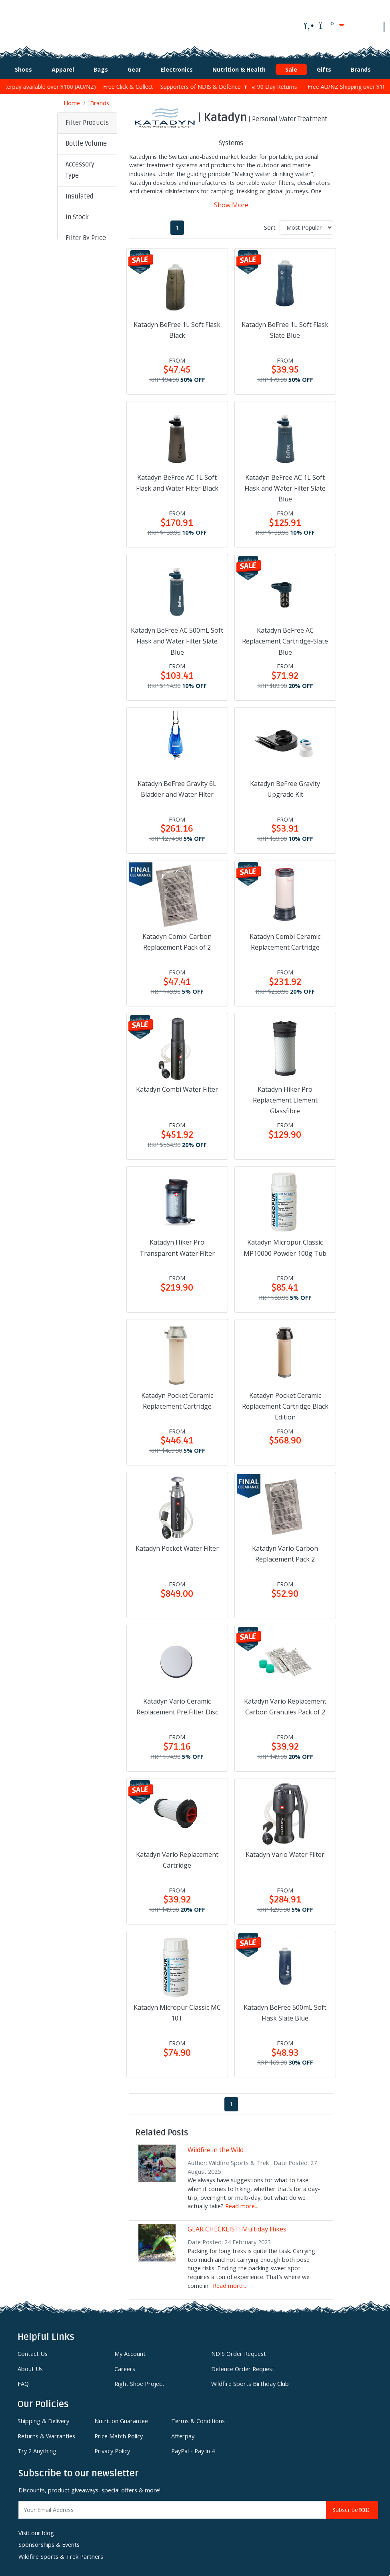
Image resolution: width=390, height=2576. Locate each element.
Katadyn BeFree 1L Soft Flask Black (177, 325)
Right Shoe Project (139, 2380)
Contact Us (33, 2349)
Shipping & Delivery (43, 2417)
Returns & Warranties (46, 2432)
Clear (78, 312)
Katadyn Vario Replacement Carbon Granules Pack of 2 (285, 1702)
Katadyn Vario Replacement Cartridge (177, 1855)
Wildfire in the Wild (216, 2145)
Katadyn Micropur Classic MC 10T (177, 2008)
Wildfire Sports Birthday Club (250, 2380)
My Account (130, 2349)
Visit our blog (36, 2528)
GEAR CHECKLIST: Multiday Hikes (237, 2225)
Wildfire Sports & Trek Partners (60, 2552)
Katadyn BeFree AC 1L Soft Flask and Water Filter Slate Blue (285, 484)
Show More (231, 200)
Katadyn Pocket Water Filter (177, 1544)
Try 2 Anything (37, 2447)
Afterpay (182, 2432)
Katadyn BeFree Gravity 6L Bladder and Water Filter (177, 784)
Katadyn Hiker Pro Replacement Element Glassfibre (285, 1096)
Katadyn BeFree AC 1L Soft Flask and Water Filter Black (177, 478)
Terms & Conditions (198, 2417)
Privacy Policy (112, 2447)
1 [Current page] (177, 223)
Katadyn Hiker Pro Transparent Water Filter (177, 1243)
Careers (124, 2364)
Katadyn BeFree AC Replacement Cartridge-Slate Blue (285, 637)
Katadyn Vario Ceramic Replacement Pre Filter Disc (177, 1702)
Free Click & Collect (145, 82)
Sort (270, 223)
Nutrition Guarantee (121, 2417)
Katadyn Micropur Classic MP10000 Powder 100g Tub (285, 1243)
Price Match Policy (118, 2432)
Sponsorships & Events (49, 2540)
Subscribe (352, 2505)
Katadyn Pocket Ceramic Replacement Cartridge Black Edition (285, 1402)
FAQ (23, 2380)
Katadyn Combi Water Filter (177, 1085)
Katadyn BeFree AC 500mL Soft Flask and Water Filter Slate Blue (177, 637)
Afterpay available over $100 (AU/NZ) (61, 82)
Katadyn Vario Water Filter (285, 1850)
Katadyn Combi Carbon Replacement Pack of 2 (177, 937)
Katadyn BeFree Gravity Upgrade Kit (285, 784)
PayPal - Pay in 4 (193, 2447)
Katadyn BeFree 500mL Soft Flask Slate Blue (285, 2008)
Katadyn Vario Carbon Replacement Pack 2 (285, 1550)
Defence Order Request (242, 2364)
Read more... (241, 2202)
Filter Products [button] (87, 119)
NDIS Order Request (238, 2349)
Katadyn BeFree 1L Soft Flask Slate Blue (285, 325)
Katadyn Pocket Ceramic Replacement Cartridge (177, 1396)
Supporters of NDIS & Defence (218, 82)
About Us (30, 2364)
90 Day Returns (288, 82)
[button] (87, 140)
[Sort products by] (306, 223)
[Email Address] (172, 2506)
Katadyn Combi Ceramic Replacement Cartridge (285, 937)
